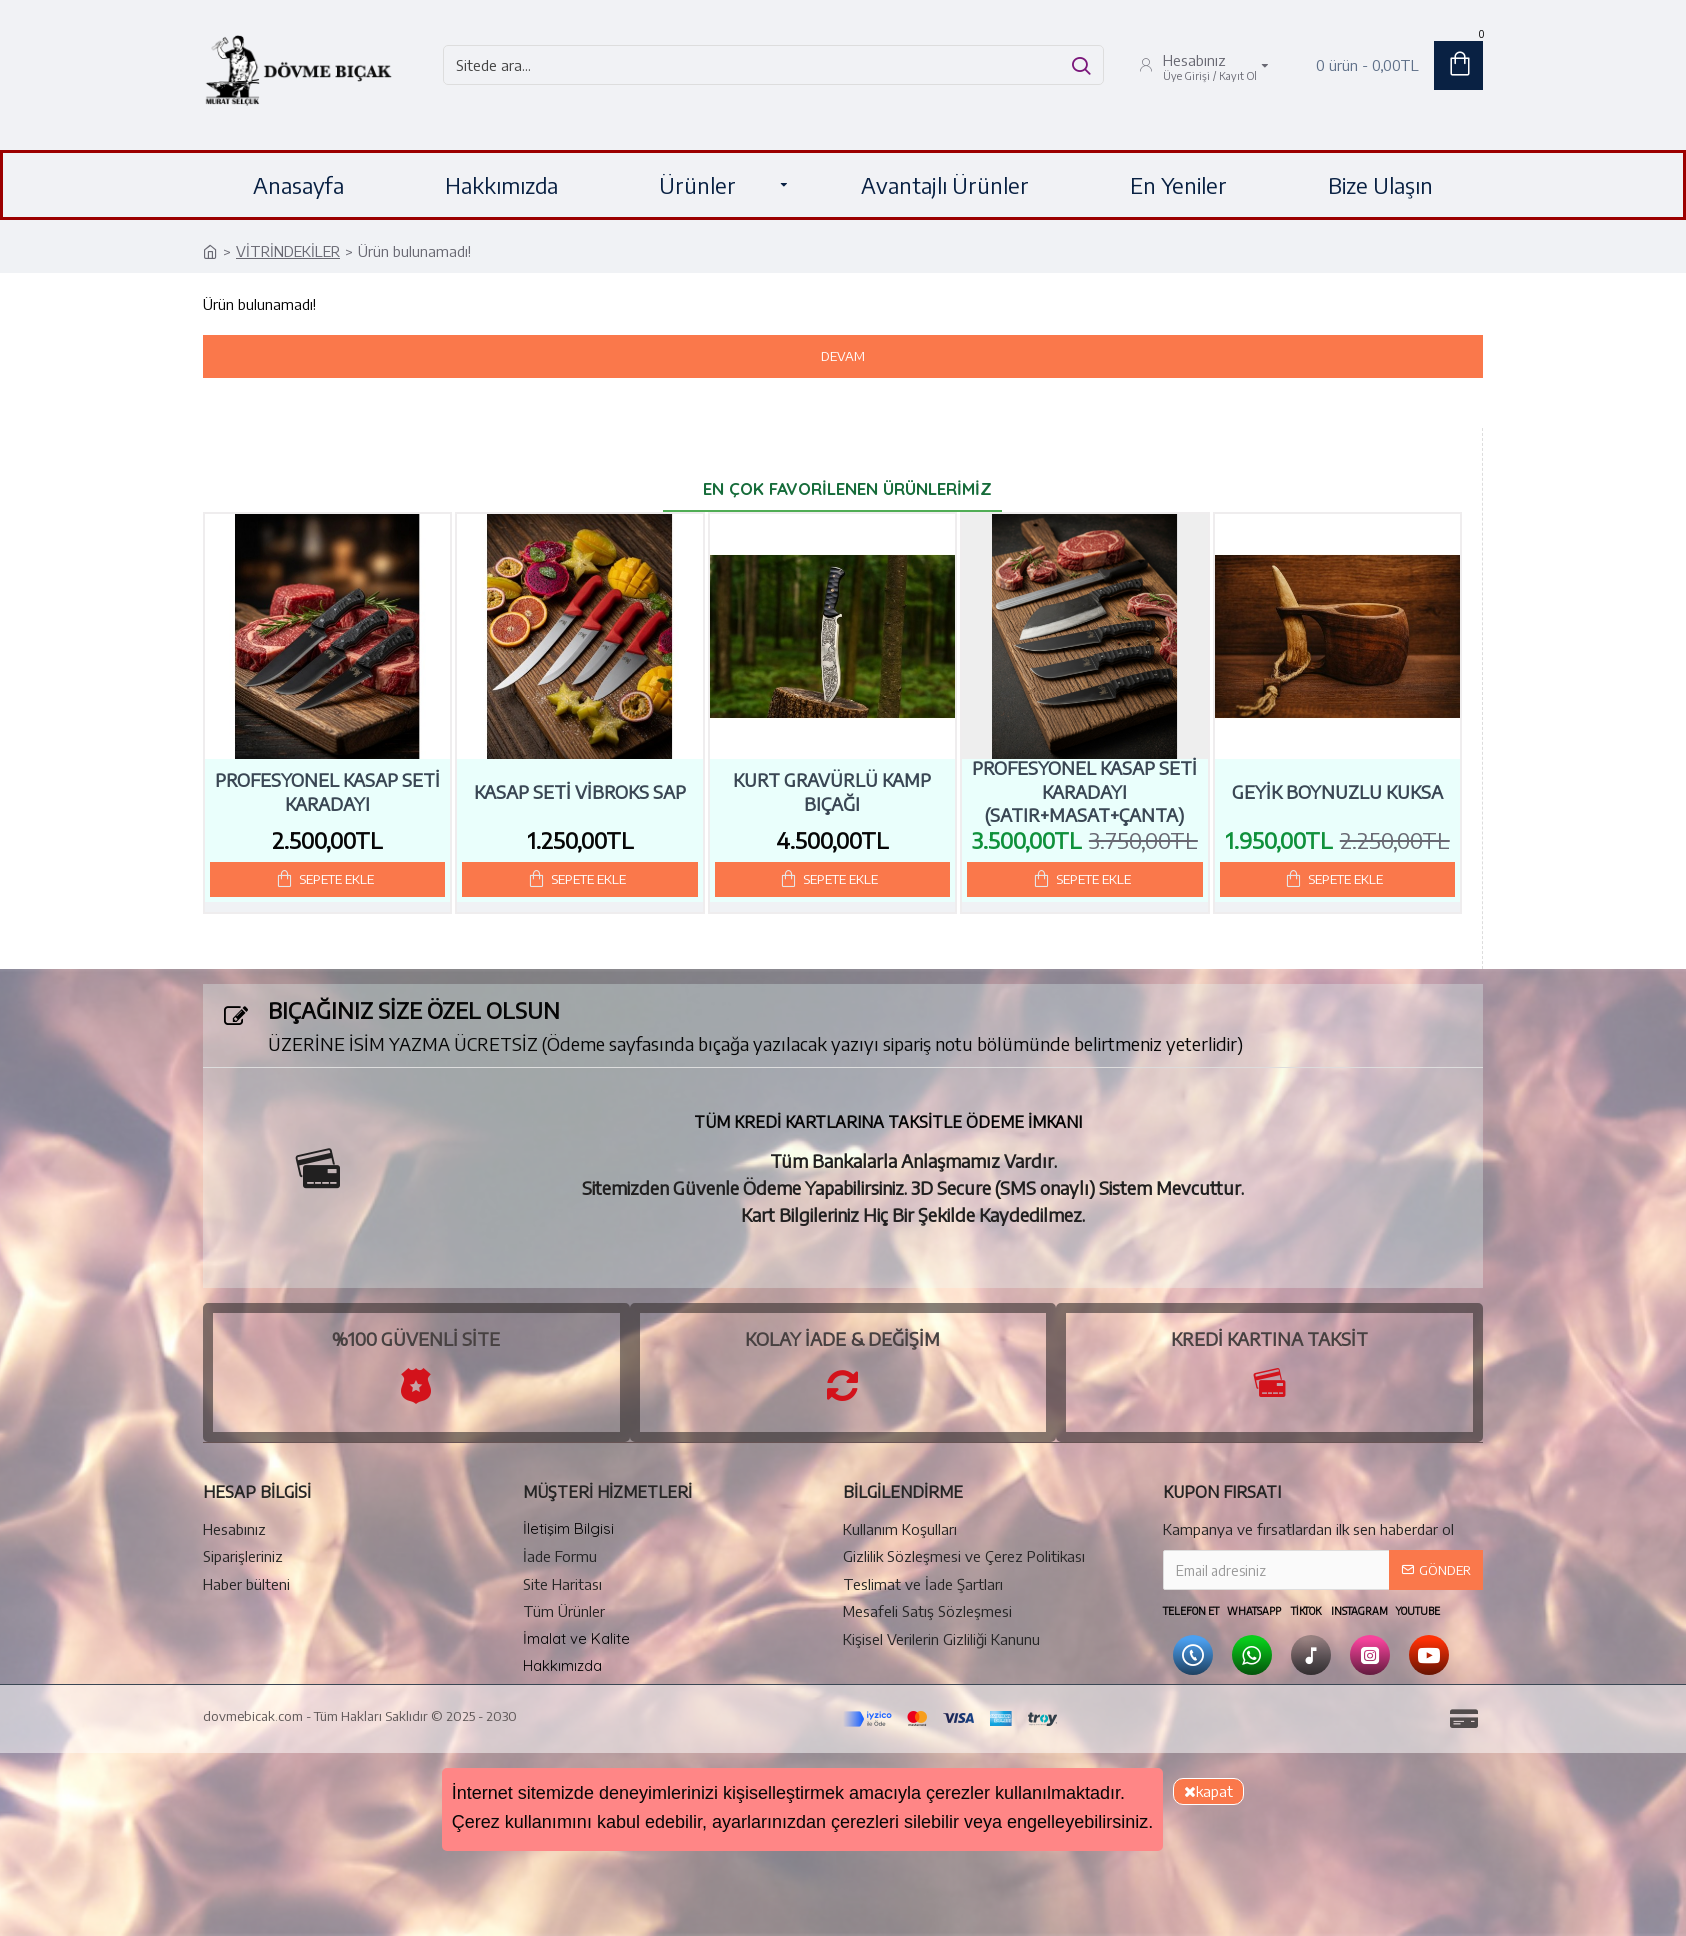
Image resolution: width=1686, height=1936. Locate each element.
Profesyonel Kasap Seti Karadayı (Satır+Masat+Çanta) (1084, 791)
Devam (843, 356)
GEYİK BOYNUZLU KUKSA (1337, 791)
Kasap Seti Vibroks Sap (580, 791)
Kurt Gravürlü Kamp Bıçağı (832, 791)
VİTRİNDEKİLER (288, 251)
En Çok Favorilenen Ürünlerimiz (847, 488)
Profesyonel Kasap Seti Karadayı (327, 791)
